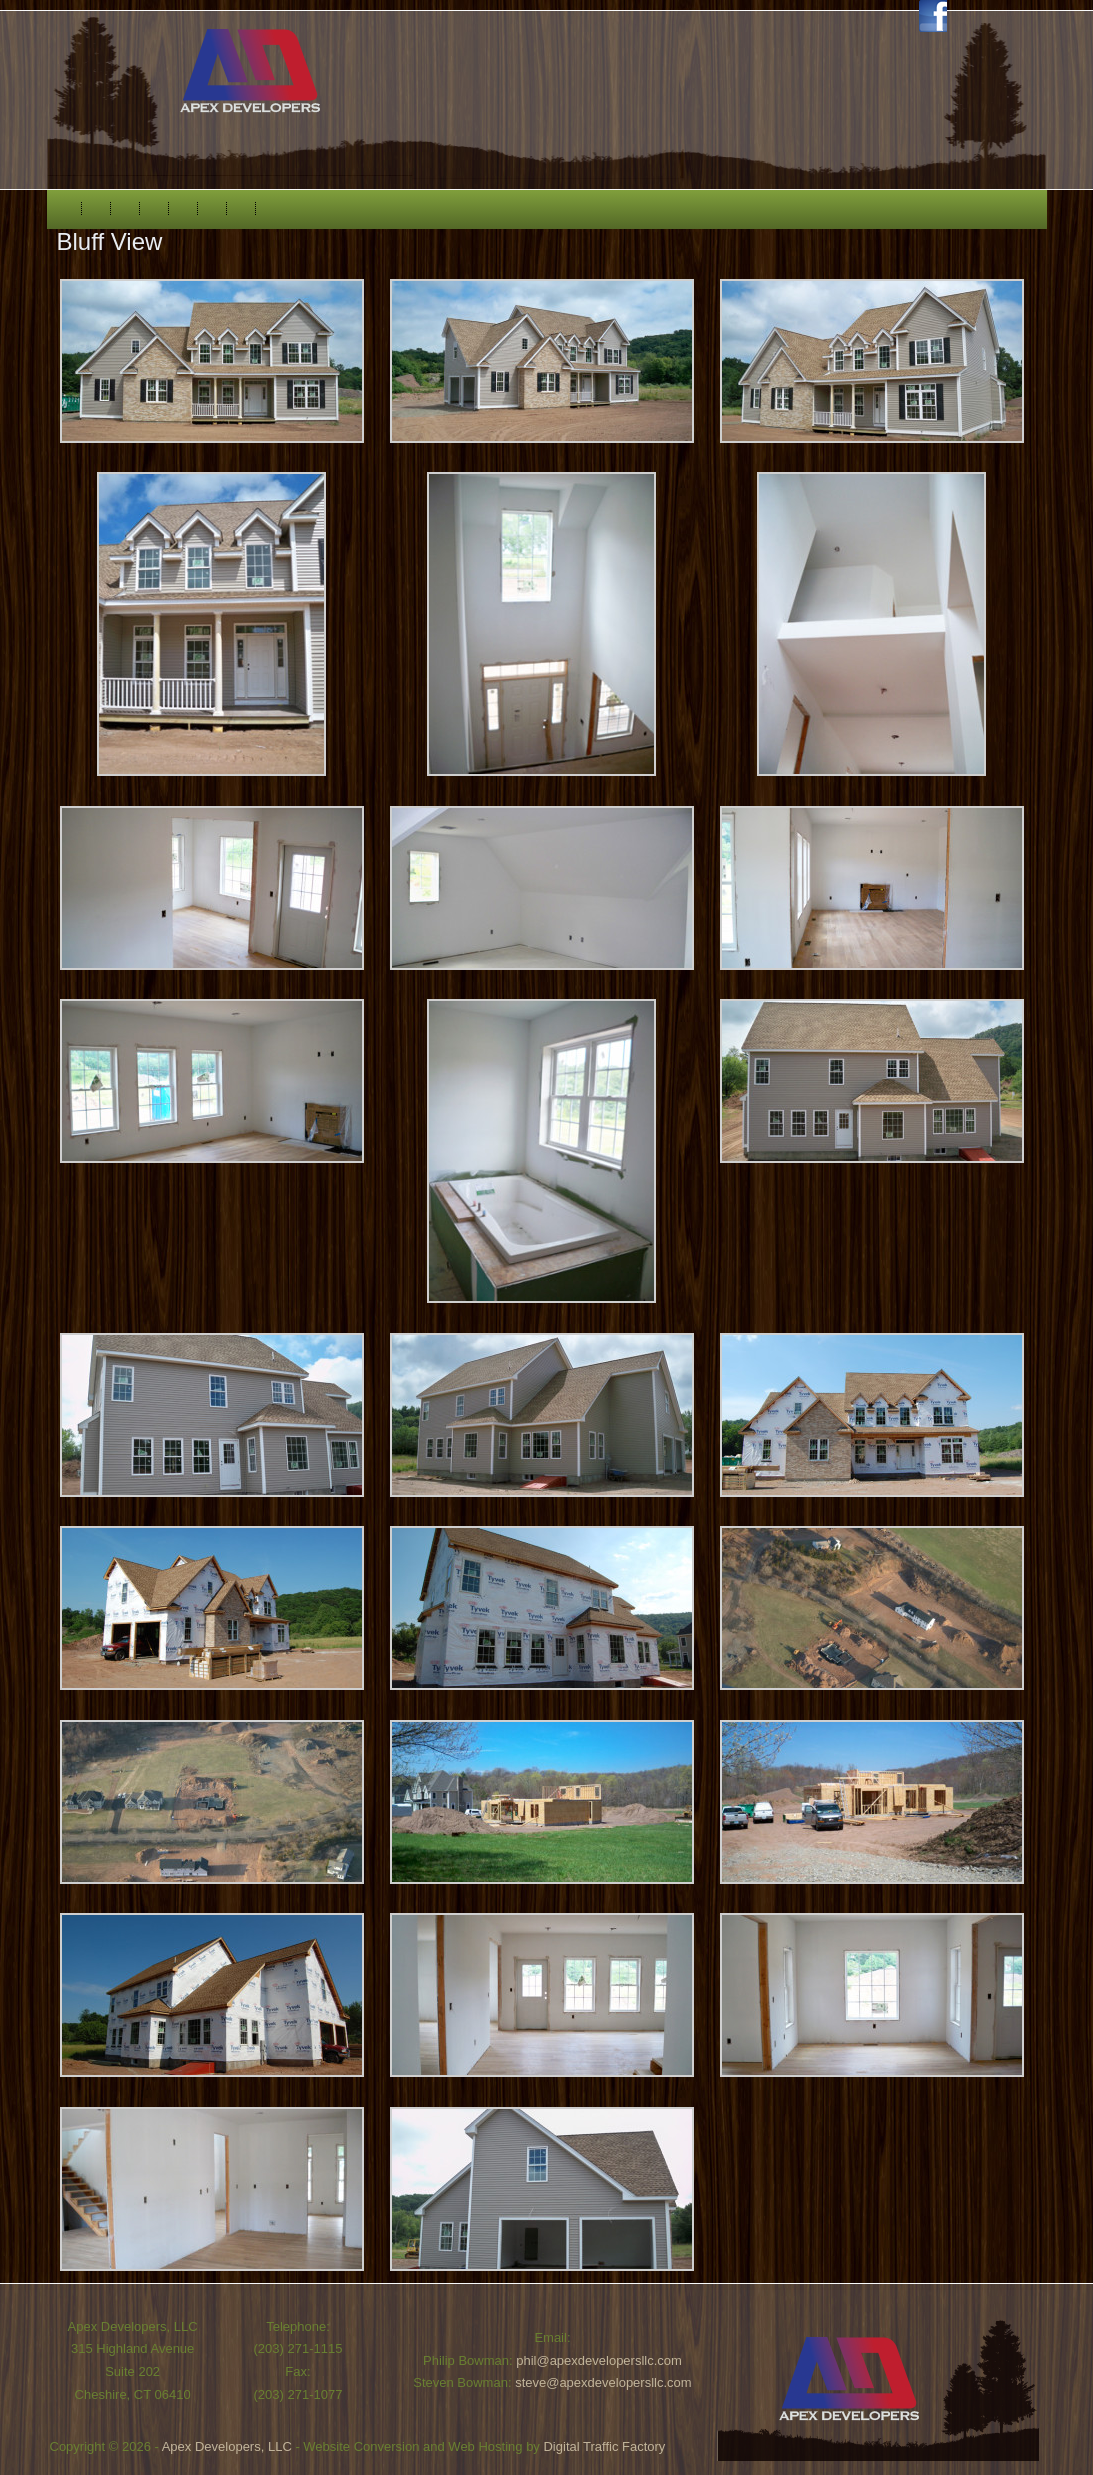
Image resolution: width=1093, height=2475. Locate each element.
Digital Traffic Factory (604, 2446)
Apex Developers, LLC (227, 2446)
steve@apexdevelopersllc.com (603, 2382)
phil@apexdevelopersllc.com (599, 2360)
